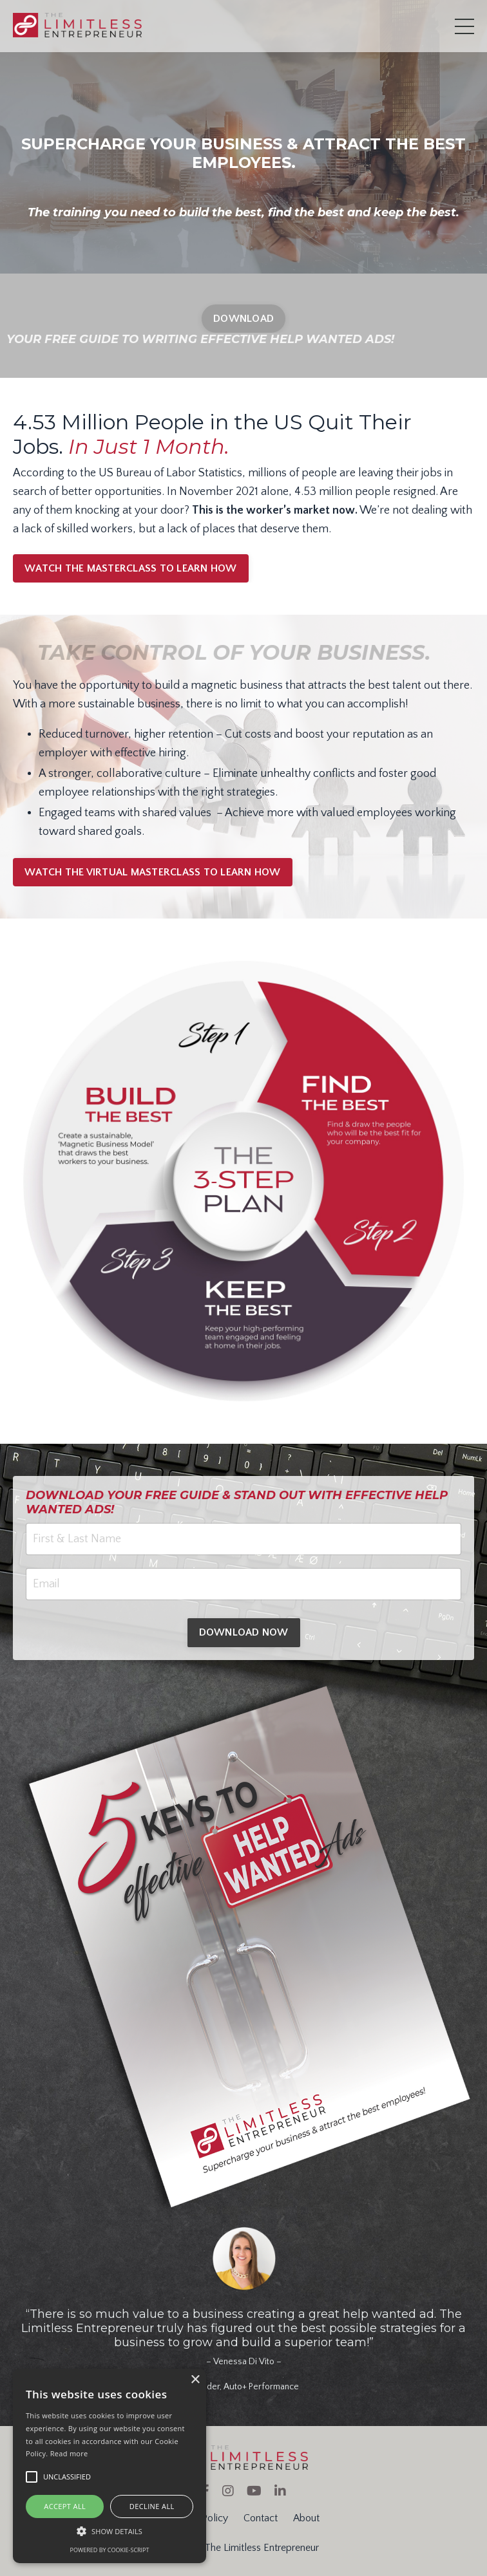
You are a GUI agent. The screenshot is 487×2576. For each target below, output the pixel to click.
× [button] (195, 2380)
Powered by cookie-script (109, 2550)
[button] (109, 2531)
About (306, 2518)
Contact (261, 2518)
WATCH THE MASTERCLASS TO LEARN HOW (130, 568)
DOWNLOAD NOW (244, 1632)
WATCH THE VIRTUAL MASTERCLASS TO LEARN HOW (152, 872)
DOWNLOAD (243, 318)
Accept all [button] (65, 2506)
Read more (69, 2453)
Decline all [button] (152, 2506)
